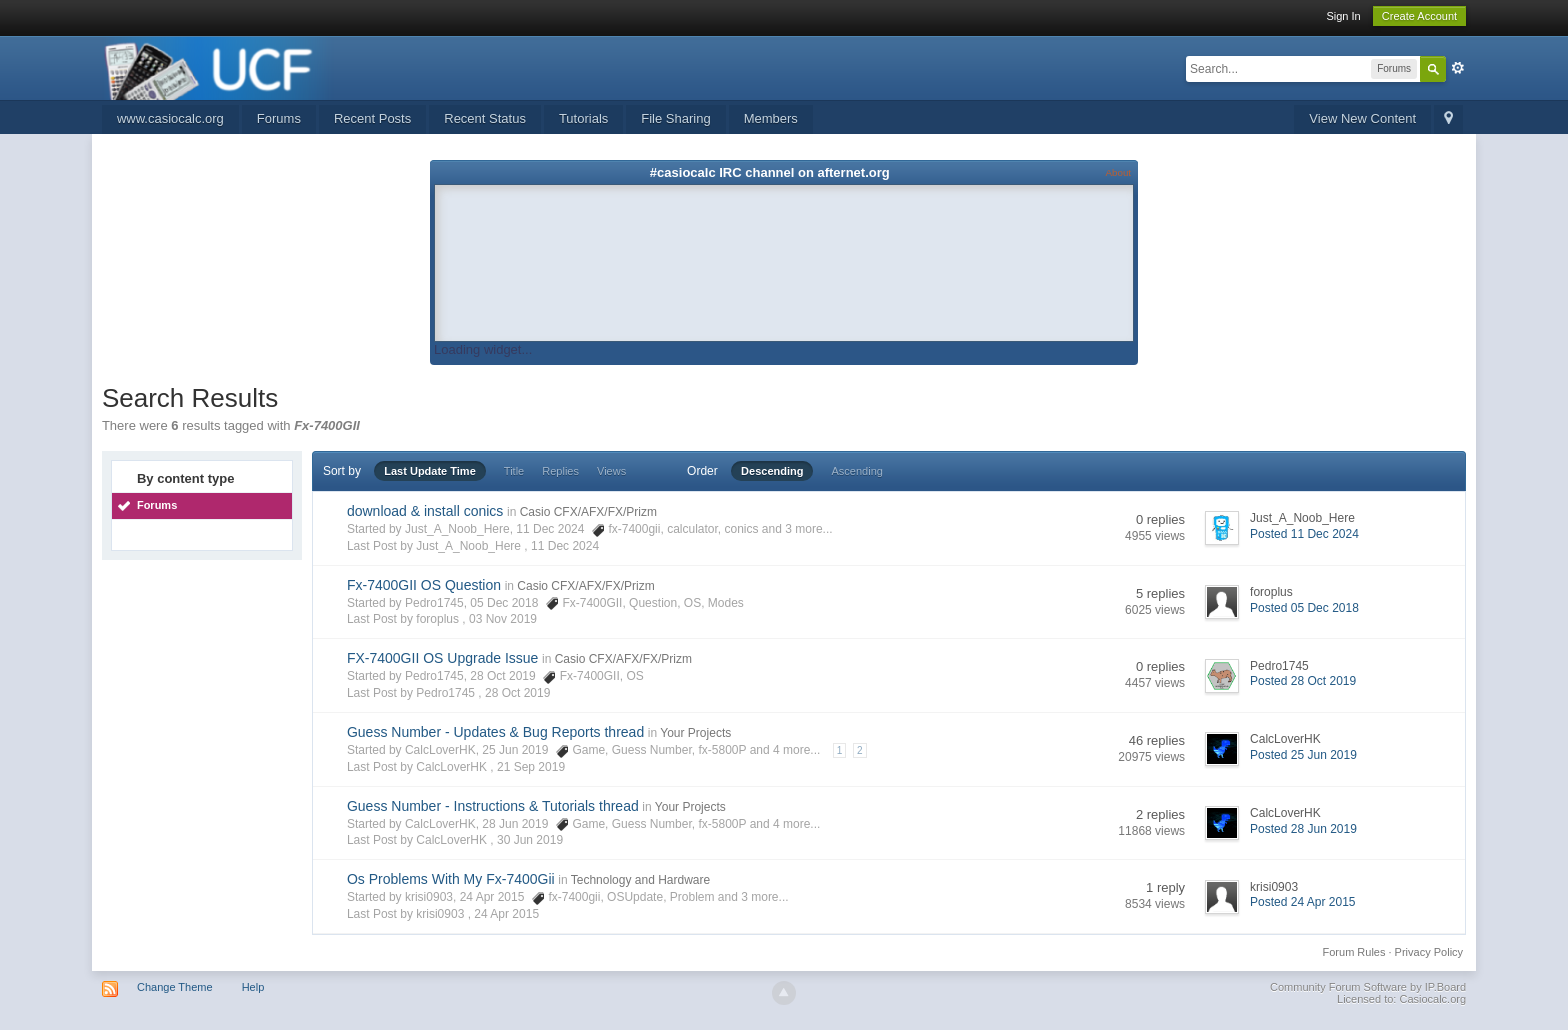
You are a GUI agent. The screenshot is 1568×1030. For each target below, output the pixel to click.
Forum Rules (1354, 952)
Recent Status (485, 118)
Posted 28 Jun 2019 (1303, 829)
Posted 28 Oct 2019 (1303, 681)
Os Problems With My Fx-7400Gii (451, 879)
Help (253, 987)
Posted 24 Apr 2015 (1302, 902)
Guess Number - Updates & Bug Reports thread (495, 732)
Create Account (1419, 16)
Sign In (1343, 16)
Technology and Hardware (640, 880)
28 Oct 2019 (517, 693)
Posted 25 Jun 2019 (1303, 755)
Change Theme (175, 987)
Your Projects (695, 733)
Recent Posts (372, 118)
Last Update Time (430, 471)
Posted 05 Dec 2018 (1304, 608)
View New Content (1362, 118)
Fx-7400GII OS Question (424, 585)
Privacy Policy (1429, 952)
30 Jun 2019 (530, 840)
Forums (279, 118)
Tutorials (583, 118)
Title (514, 471)
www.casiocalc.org (170, 118)
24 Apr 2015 (506, 914)
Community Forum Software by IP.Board (1368, 987)
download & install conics (425, 511)
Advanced (1458, 68)
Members (771, 118)
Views (611, 471)
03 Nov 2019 (503, 619)
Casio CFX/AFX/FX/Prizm (588, 512)
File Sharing (675, 118)
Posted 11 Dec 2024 (1304, 534)
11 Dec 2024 (565, 546)
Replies (560, 471)
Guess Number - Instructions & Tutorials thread (493, 806)
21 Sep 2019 (531, 767)
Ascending (857, 471)
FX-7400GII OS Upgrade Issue (442, 658)
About (1118, 172)
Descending (772, 471)
